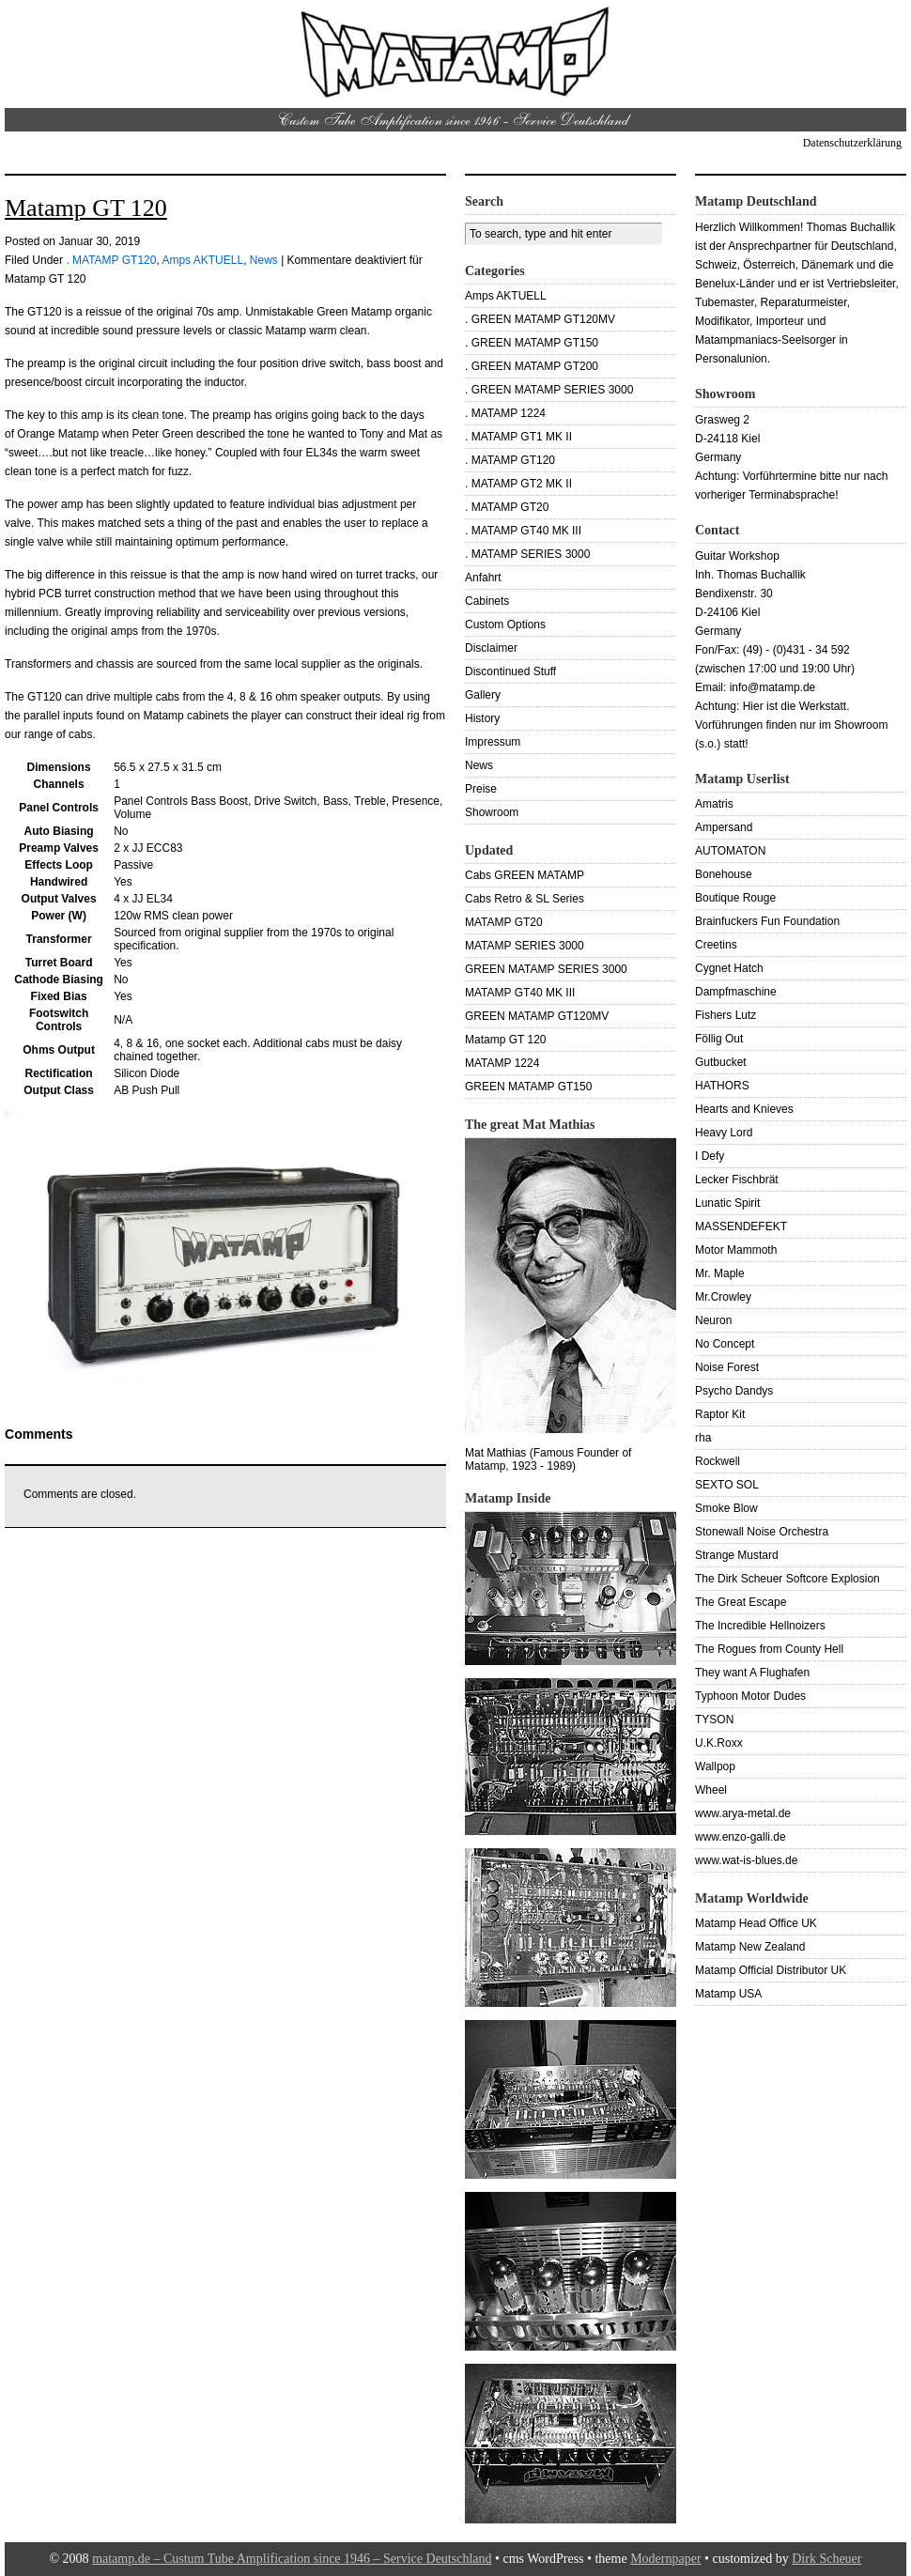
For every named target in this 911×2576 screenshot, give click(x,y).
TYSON (714, 1719)
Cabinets (487, 601)
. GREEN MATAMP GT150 (531, 342)
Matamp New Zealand (750, 1946)
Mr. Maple (720, 1273)
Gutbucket (721, 1062)
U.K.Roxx (719, 1743)
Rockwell (717, 1461)
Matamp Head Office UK (756, 1923)
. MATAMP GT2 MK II (518, 483)
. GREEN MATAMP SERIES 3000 (549, 389)
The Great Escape (740, 1602)
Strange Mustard (737, 1555)
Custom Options (505, 624)
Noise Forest (727, 1367)
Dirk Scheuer (826, 2559)
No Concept (724, 1343)
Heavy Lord (723, 1132)
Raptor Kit (720, 1414)
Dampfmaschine (736, 991)
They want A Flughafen (752, 1672)
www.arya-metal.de (743, 1813)
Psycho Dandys (734, 1390)
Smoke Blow (726, 1508)
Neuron (713, 1320)
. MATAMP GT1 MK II (518, 436)
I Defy (709, 1156)
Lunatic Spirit (727, 1203)
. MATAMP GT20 (506, 507)
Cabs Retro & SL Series (524, 898)
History (482, 718)
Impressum (492, 741)
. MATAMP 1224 (505, 413)
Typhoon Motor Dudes (750, 1696)
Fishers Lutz (725, 1015)
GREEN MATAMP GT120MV (537, 1016)
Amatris (714, 803)
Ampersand (723, 827)
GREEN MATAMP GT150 (528, 1086)
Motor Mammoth (736, 1250)
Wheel (711, 1790)
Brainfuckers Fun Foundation (767, 921)
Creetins (716, 944)
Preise (481, 788)
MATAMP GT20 (504, 922)
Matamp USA (728, 1993)
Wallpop (715, 1766)
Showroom (491, 812)
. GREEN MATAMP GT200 (531, 366)
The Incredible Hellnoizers (760, 1625)
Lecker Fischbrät (737, 1179)
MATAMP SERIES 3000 (524, 945)
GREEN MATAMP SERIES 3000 (546, 969)
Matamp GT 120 (86, 208)
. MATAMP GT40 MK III (523, 530)
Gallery (483, 695)
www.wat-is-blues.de (746, 1860)
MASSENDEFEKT (741, 1226)
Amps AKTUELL (202, 260)
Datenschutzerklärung (852, 142)
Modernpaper (665, 2559)
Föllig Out (719, 1038)
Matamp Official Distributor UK (770, 1970)
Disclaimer (491, 648)
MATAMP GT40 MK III (520, 992)
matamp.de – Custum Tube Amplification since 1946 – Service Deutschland (291, 2559)
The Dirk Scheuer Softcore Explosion (787, 1578)
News (264, 260)
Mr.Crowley (723, 1296)
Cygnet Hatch (729, 968)
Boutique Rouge (735, 897)
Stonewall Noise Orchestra (761, 1531)
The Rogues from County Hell (769, 1649)
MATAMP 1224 (502, 1063)
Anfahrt (483, 577)
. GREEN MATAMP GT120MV (540, 319)
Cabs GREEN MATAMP (524, 875)
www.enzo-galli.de (740, 1836)
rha (703, 1437)
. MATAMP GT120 (111, 260)
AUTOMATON (730, 850)
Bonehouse (723, 874)
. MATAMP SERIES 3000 (527, 554)
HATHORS (722, 1085)
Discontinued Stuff (510, 671)
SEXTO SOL (727, 1484)
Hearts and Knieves (744, 1109)
